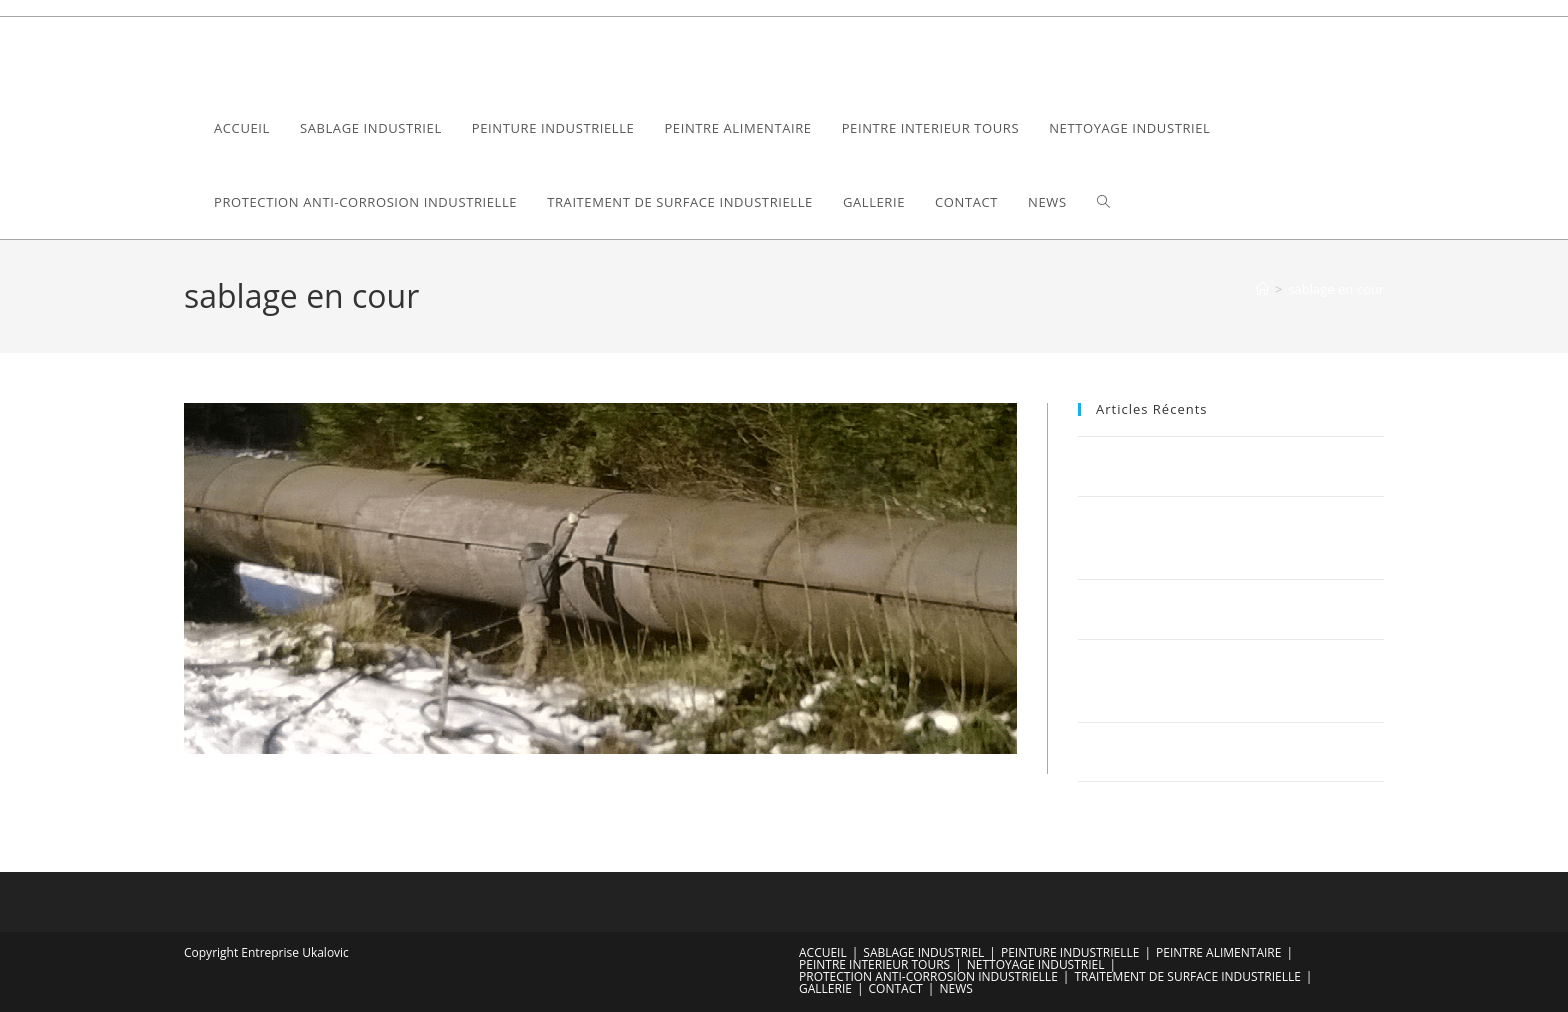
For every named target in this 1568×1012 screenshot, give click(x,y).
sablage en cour (1336, 289)
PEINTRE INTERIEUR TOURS (874, 964)
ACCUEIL (823, 952)
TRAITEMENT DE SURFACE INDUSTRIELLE (1187, 976)
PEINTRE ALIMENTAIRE (1218, 952)
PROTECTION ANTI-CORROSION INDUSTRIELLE (928, 976)
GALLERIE (825, 988)
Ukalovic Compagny (293, 53)
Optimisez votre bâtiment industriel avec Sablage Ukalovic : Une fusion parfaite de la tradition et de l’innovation (1227, 680)
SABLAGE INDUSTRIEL (923, 952)
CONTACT (896, 988)
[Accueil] (1262, 289)
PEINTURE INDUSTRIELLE (1070, 952)
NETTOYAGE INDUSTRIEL (1036, 964)
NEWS (955, 988)
